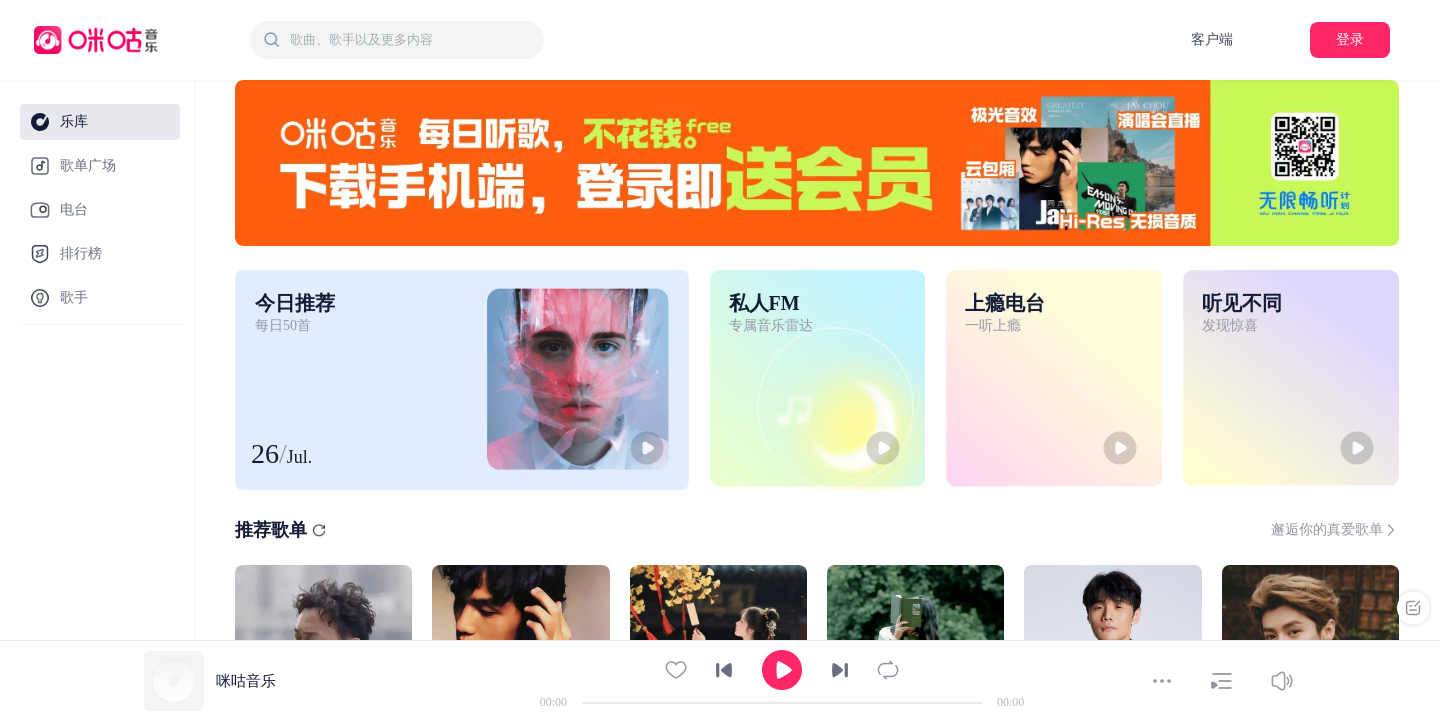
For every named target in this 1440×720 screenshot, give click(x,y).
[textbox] (411, 40)
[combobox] (397, 40)
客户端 (1212, 39)
